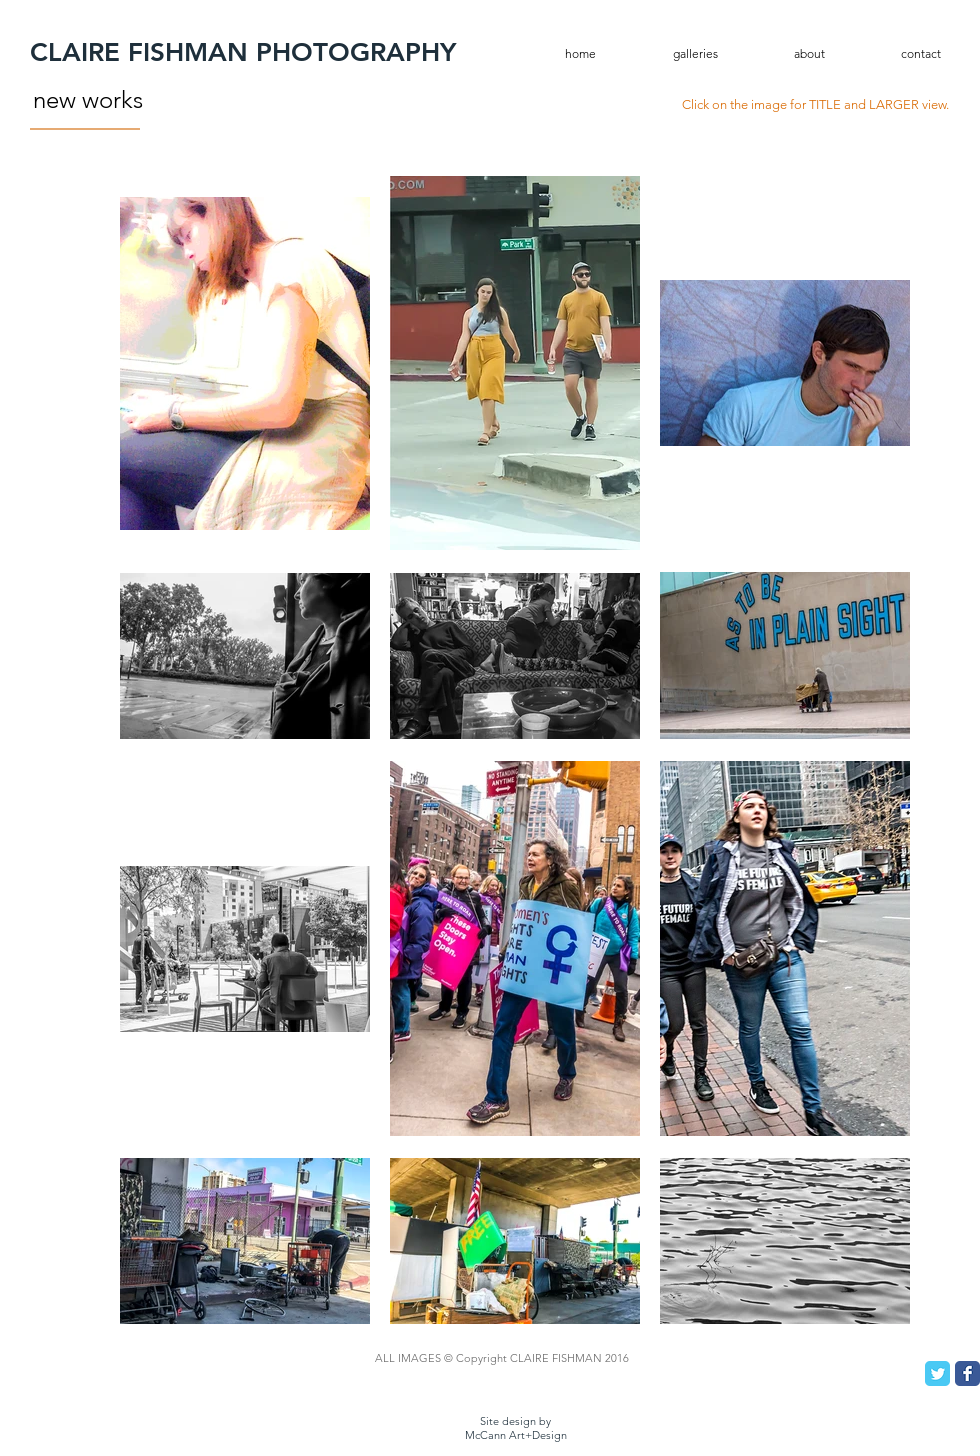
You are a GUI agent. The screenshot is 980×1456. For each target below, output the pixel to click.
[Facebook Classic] (967, 1373)
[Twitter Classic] (937, 1373)
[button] (674, 53)
